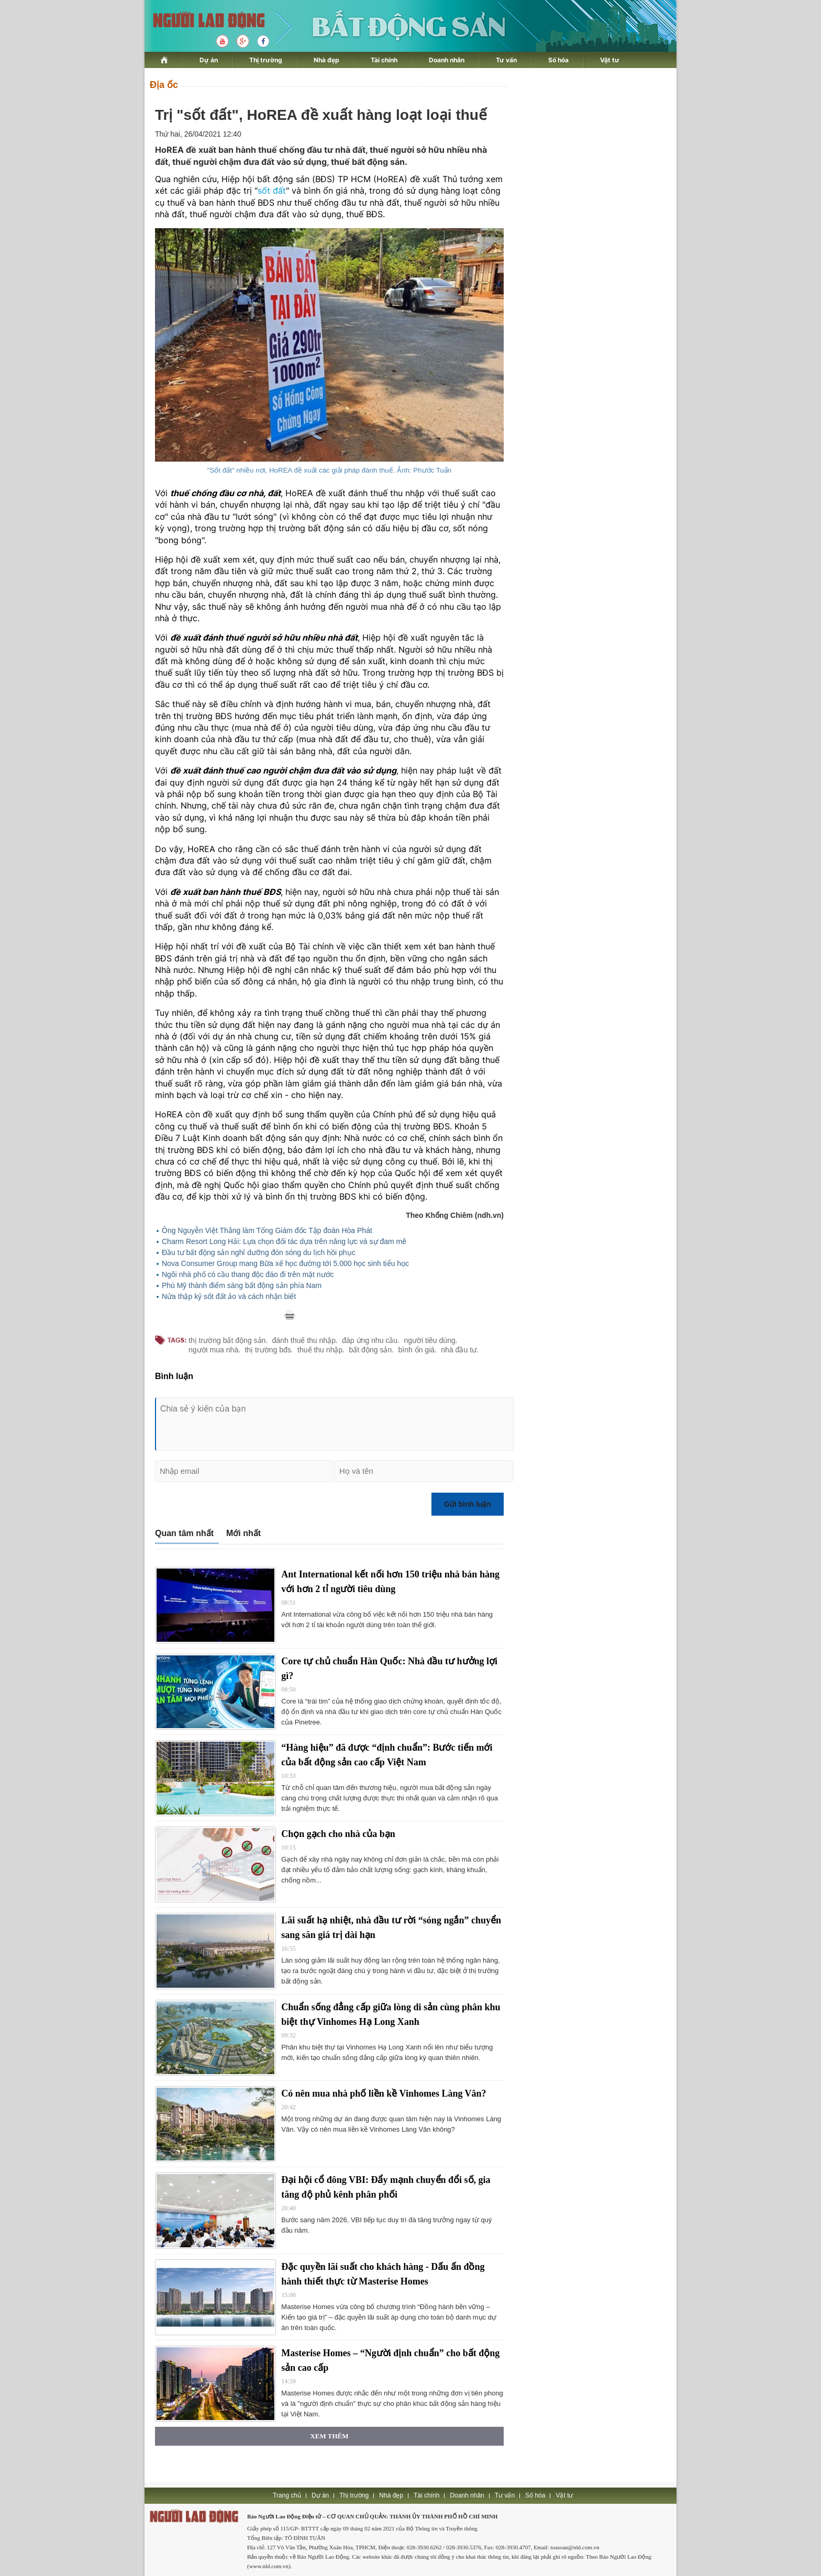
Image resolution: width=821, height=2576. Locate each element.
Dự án (208, 60)
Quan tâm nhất (184, 1533)
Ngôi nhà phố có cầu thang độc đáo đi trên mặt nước (248, 1274)
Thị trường (265, 60)
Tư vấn (506, 60)
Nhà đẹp (326, 60)
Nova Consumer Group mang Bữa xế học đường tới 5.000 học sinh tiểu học (285, 1263)
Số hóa (558, 60)
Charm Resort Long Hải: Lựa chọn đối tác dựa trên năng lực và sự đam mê (284, 1241)
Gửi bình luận (467, 1504)
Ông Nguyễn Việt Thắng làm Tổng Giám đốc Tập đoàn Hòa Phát (267, 1230)
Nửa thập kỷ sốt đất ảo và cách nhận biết (229, 1296)
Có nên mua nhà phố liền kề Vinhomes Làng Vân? (383, 2093)
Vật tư (609, 60)
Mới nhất (243, 1533)
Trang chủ (287, 2495)
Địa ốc (164, 85)
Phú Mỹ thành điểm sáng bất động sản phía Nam (241, 1285)
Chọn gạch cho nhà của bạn (338, 1834)
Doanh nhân (446, 60)
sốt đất (272, 190)
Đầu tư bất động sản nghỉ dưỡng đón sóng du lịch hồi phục (259, 1252)
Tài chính (384, 60)
